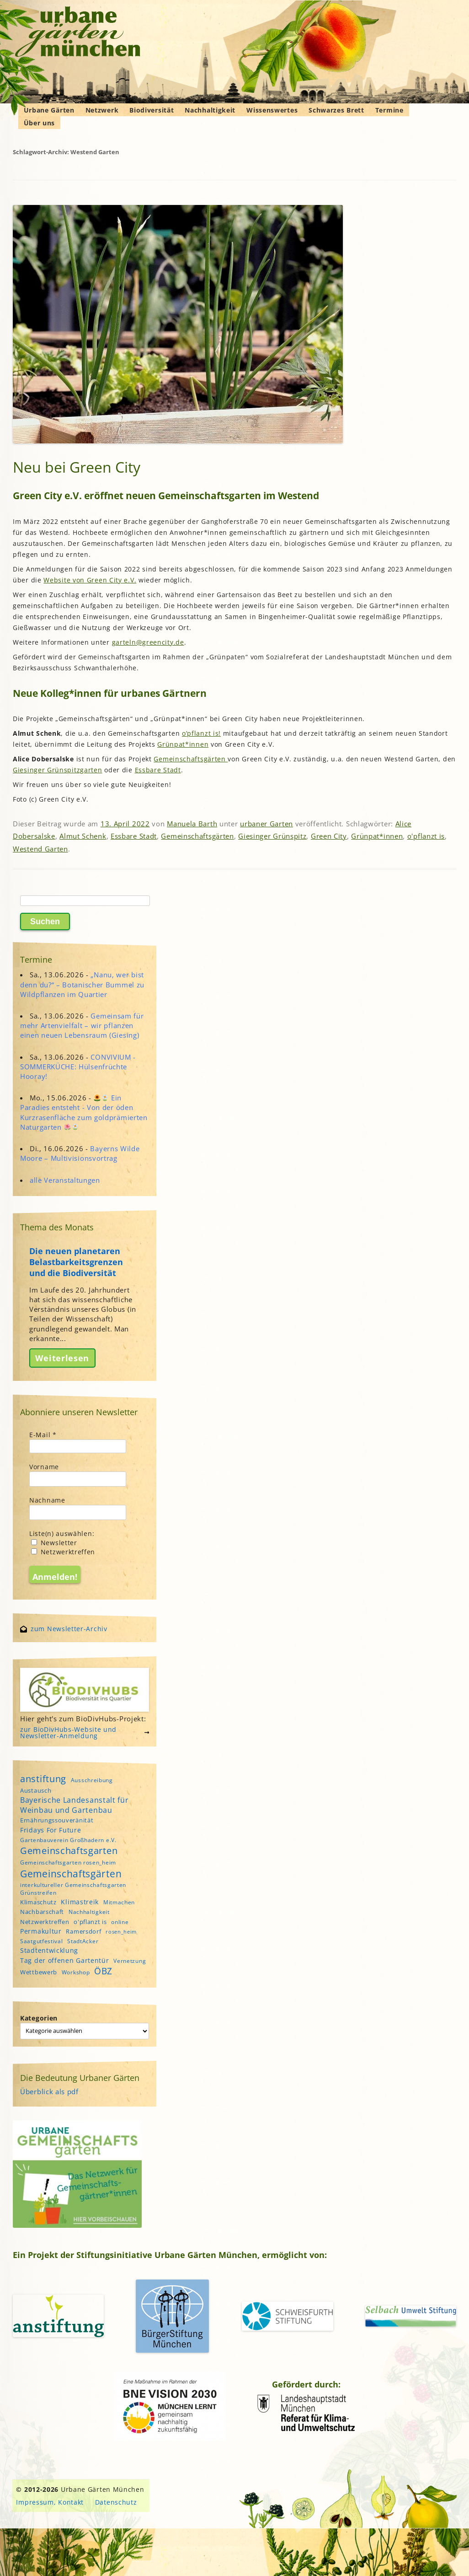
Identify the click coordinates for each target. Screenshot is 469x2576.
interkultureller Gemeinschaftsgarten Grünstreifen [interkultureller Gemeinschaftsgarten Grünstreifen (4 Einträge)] (73, 1889)
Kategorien (39, 2018)
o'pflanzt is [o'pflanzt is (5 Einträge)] (90, 1922)
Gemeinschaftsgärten (191, 758)
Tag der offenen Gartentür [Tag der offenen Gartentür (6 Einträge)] (64, 1960)
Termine (389, 110)
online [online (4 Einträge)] (119, 1922)
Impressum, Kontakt (50, 2502)
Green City (329, 836)
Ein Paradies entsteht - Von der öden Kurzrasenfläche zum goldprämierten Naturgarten (84, 1112)
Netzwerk (102, 110)
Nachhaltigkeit (210, 110)
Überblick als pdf (49, 2091)
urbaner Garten (266, 823)
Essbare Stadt (158, 769)
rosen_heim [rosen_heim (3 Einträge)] (121, 1932)
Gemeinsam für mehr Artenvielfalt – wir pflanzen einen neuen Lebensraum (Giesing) (82, 1025)
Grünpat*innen (182, 744)
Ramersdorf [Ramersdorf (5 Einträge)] (83, 1931)
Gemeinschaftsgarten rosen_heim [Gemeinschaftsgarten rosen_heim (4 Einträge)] (68, 1862)
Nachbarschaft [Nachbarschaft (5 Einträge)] (42, 1912)
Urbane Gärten (49, 110)
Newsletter (54, 1542)
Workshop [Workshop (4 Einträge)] (76, 1972)
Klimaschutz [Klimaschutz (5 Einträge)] (38, 1902)
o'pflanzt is (426, 836)
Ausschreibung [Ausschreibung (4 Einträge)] (92, 1780)
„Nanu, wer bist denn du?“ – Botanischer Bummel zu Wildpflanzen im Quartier (82, 984)
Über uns (39, 123)
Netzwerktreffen (63, 1551)
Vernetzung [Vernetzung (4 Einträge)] (129, 1961)
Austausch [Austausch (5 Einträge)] (35, 1790)
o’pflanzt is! (201, 733)
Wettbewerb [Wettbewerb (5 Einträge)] (38, 1972)
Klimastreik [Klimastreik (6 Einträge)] (80, 1901)
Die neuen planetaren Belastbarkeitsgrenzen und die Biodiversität (76, 1261)
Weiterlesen (62, 1358)
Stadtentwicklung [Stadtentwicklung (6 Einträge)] (49, 1950)
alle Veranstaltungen (65, 1180)
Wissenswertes (272, 110)
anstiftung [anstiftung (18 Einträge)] (43, 1778)
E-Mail (43, 1434)
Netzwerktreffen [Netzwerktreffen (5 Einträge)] (44, 1922)
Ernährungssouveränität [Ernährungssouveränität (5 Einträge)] (56, 1820)
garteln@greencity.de (148, 642)
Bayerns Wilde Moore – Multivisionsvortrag (80, 1153)
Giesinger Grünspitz (272, 836)
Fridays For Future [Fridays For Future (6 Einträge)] (50, 1830)
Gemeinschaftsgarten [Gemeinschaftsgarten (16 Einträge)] (68, 1850)
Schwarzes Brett (336, 110)
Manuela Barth (192, 823)
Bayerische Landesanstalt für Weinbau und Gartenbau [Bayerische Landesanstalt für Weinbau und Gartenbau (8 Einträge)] (74, 1805)
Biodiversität (151, 110)
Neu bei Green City (76, 467)
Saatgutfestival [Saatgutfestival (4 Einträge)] (41, 1941)
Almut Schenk (82, 836)
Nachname (47, 1500)
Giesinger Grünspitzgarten (57, 769)
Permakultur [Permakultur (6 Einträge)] (41, 1931)
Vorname (44, 1466)
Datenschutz (116, 2502)
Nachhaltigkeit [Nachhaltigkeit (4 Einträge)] (89, 1912)
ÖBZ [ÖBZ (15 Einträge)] (103, 1971)
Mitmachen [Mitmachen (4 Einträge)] (119, 1902)
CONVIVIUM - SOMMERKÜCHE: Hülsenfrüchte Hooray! (78, 1066)
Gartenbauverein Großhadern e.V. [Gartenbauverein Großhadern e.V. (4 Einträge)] (68, 1840)
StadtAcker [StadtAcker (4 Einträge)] (82, 1941)
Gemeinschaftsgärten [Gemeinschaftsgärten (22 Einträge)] (71, 1873)
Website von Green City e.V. (89, 580)
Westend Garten (40, 848)
